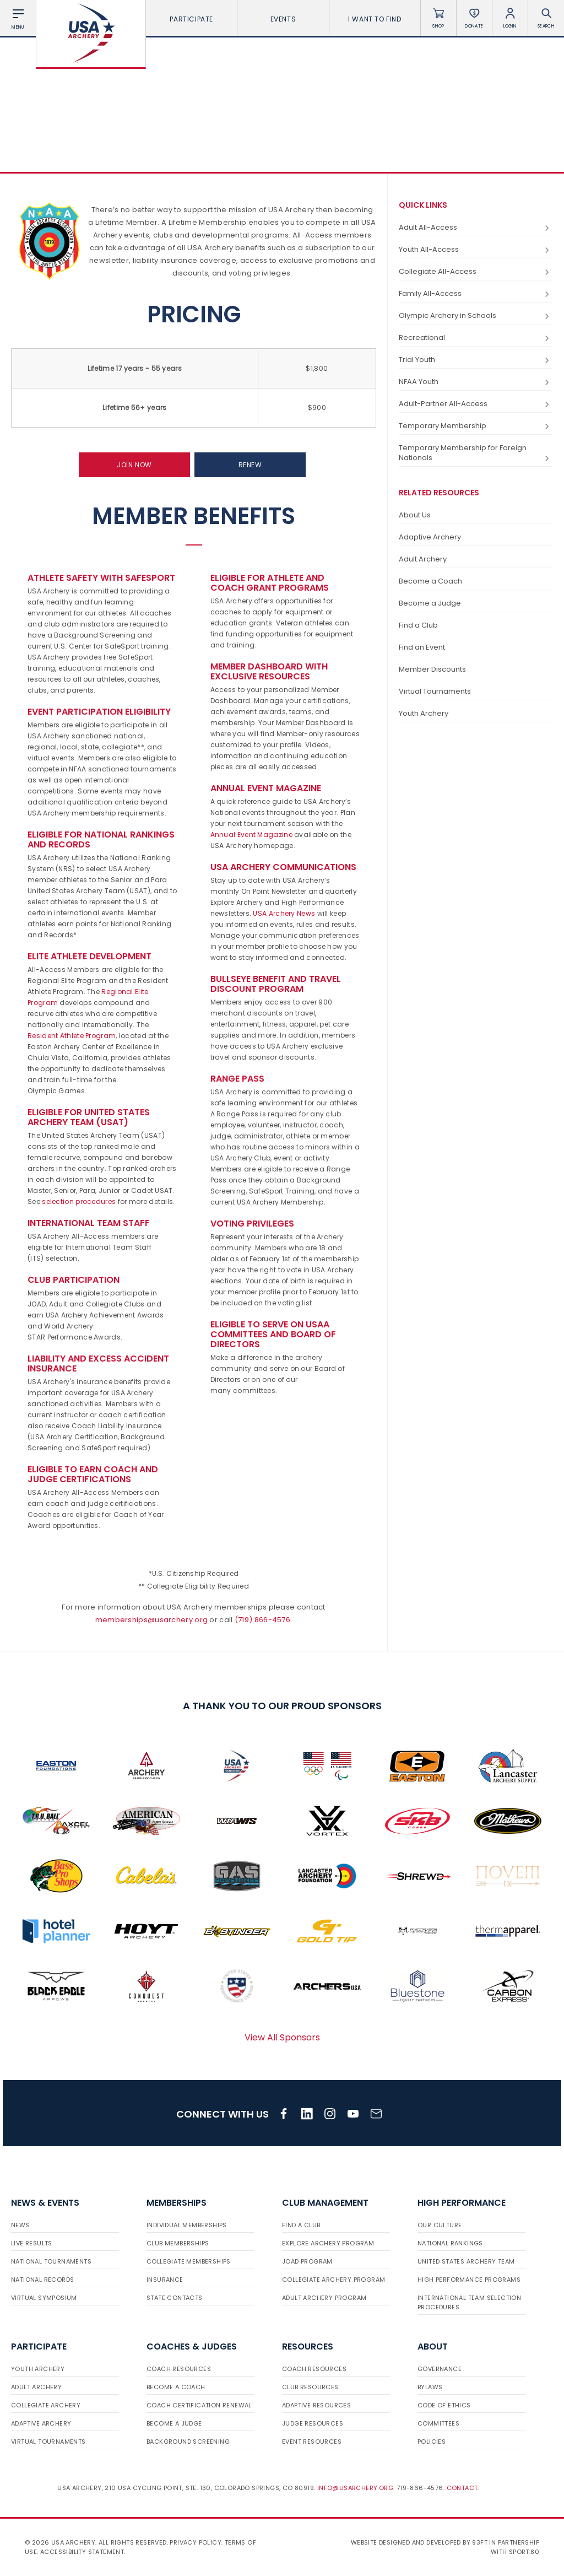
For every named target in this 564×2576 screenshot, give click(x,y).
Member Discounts (432, 669)
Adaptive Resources (316, 2405)
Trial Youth (475, 360)
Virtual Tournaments (435, 691)
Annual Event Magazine (265, 788)
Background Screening (188, 2441)
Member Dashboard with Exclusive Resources (269, 671)
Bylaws (429, 2387)
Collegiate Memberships (189, 2261)
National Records (42, 2279)
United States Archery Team (465, 2261)
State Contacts (175, 2297)
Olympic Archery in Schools (475, 316)
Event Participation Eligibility (99, 711)
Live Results (31, 2243)
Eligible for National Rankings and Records (101, 839)
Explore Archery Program (328, 2243)
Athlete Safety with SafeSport (101, 577)
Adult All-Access (475, 228)
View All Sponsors (282, 2037)
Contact (462, 2487)
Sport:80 (524, 2551)
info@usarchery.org (355, 2487)
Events (283, 19)
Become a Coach (430, 581)
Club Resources (310, 2387)
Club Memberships (178, 2243)
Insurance (165, 2279)
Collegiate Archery (45, 2405)
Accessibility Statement (82, 2551)
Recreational (475, 338)
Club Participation (74, 1279)
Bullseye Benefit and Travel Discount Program (275, 984)
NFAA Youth (475, 382)
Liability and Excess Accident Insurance (98, 1363)
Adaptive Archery (430, 537)
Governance (439, 2368)
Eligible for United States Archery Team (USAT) (89, 1117)
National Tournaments (51, 2261)
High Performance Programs (468, 2279)
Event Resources (311, 2441)
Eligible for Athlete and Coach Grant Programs (269, 582)
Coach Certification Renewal (199, 2405)
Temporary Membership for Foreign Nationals (475, 453)
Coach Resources (179, 2368)
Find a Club (418, 625)
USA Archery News (284, 913)
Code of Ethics (444, 2405)
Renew (250, 464)
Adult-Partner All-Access (475, 404)
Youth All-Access (475, 250)
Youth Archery (423, 713)
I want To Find (374, 19)
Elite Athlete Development (89, 956)
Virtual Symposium (44, 2297)
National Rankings (450, 2243)
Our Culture (439, 2225)
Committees (438, 2423)
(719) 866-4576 (262, 1619)
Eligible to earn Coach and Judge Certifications (93, 1474)
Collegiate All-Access (475, 272)
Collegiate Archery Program (333, 2279)
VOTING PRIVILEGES (252, 1223)
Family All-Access (475, 294)
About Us (415, 515)
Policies (431, 2441)
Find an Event (422, 647)
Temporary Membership (475, 426)
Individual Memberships (187, 2225)
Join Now (134, 464)
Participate (191, 19)
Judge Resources (312, 2423)
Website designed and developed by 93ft (419, 2542)
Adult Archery (423, 559)
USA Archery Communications (283, 867)
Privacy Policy (195, 2542)
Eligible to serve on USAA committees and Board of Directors (273, 1334)
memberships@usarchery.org (151, 1619)
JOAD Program (307, 2261)
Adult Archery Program (324, 2297)
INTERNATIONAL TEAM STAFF (89, 1223)
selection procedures (79, 1201)
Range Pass (237, 1078)
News (20, 2225)
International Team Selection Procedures (469, 2302)
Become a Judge (430, 603)
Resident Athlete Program (72, 1035)
